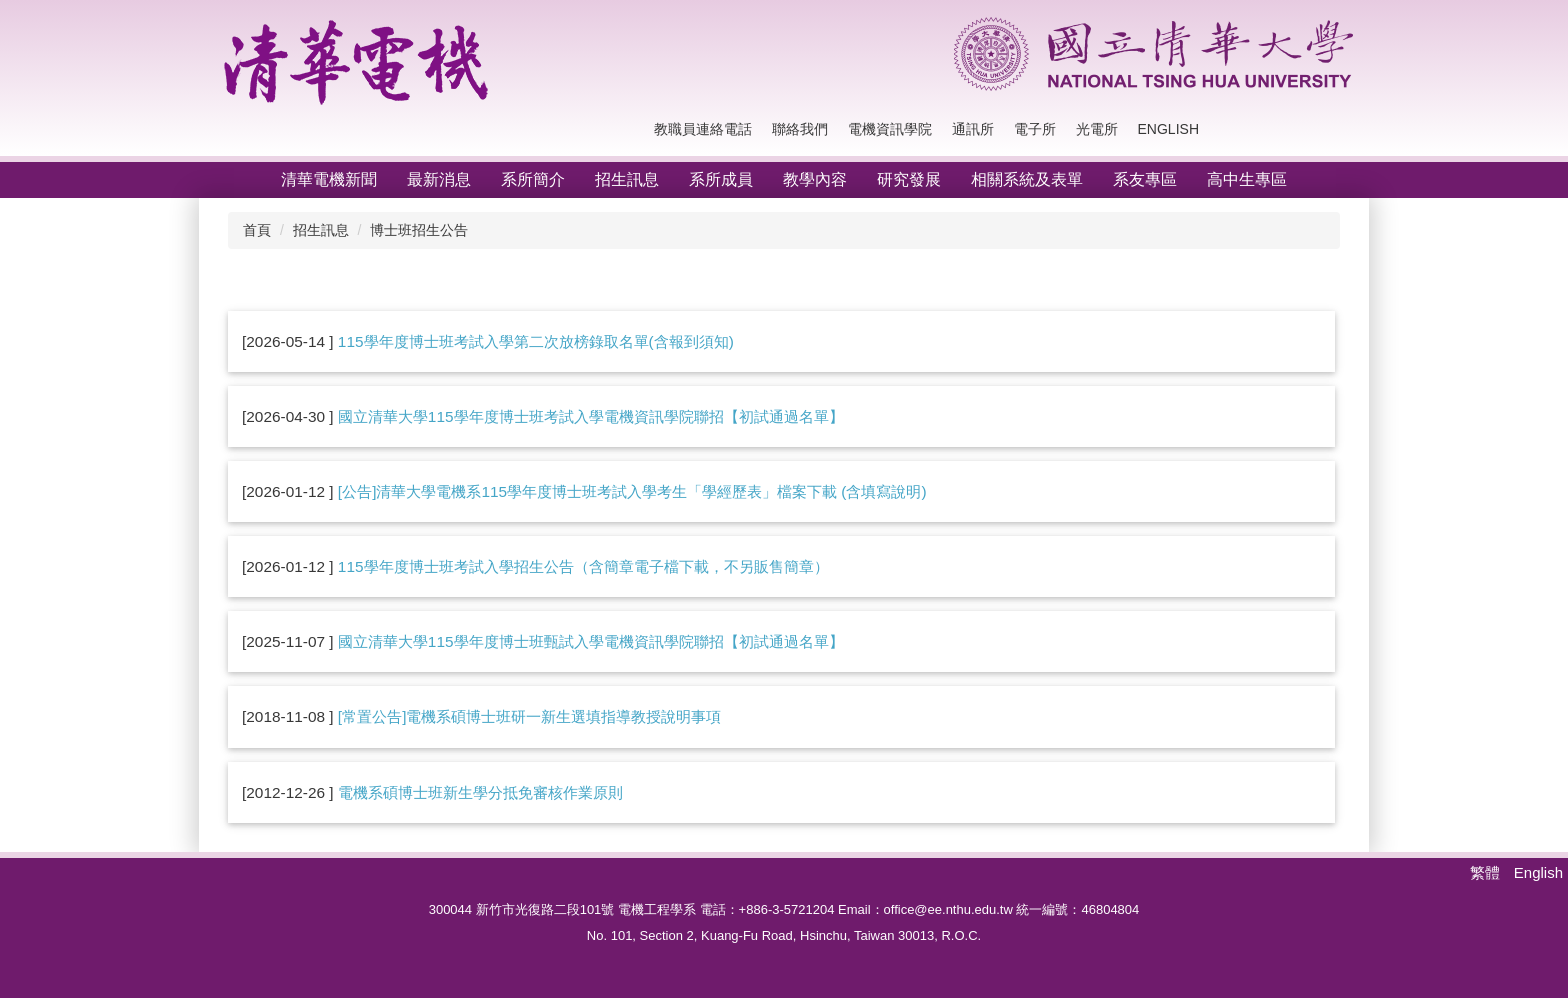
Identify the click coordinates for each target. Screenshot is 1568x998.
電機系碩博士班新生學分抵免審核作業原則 (480, 792)
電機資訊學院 (890, 129)
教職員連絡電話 (703, 129)
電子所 (1035, 129)
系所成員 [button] (721, 179)
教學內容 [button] (815, 179)
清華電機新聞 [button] (329, 179)
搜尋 (1334, 129)
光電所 (1097, 129)
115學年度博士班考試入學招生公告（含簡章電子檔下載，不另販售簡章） (583, 566)
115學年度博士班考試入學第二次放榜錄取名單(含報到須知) (536, 341)
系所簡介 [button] (533, 179)
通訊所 (973, 129)
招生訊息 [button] (627, 179)
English (1168, 129)
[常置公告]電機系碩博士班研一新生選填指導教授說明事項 (530, 716)
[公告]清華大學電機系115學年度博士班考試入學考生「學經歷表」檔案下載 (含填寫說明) (632, 491)
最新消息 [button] (439, 179)
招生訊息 (321, 230)
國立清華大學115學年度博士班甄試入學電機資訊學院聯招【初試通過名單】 (591, 641)
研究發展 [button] (909, 179)
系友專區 (1145, 179)
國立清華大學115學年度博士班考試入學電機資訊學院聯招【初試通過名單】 (591, 416)
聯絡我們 (800, 129)
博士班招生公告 (419, 230)
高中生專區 (1247, 179)
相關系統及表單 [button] (1027, 179)
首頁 (257, 230)
